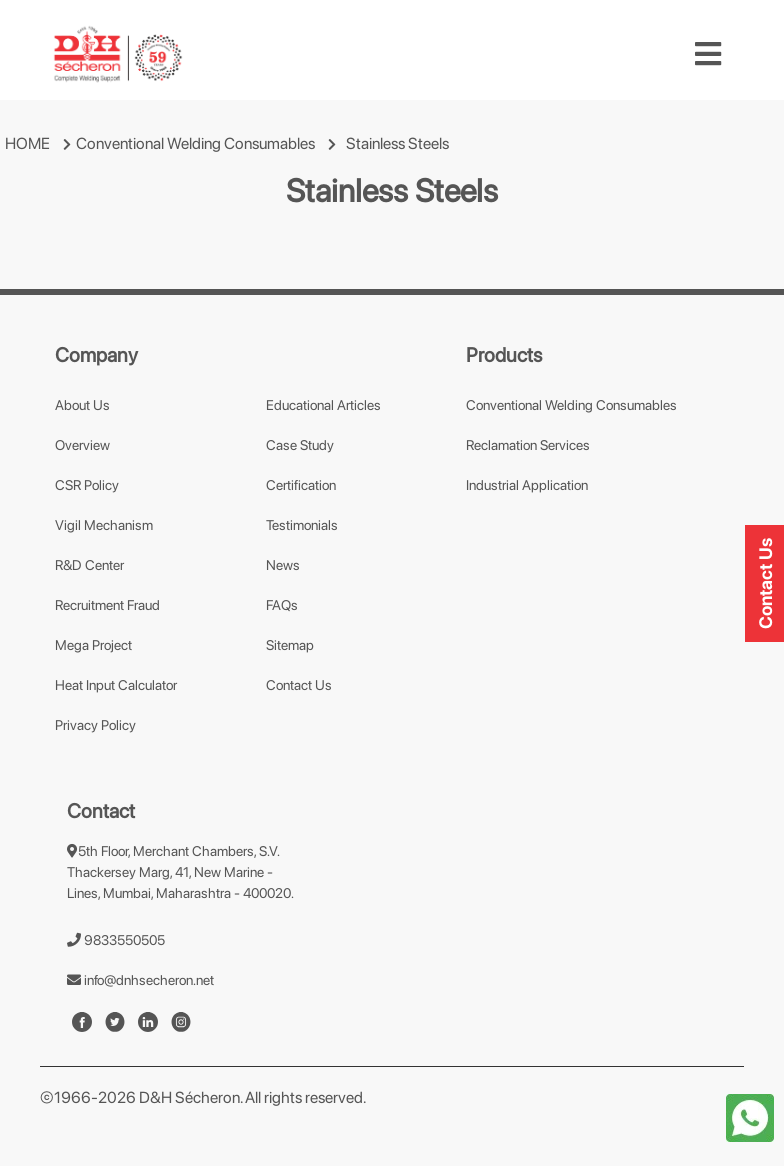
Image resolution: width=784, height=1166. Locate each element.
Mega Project (93, 645)
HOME (27, 143)
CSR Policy (87, 485)
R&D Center (89, 565)
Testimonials (302, 525)
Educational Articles (323, 405)
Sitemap (290, 645)
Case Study (300, 445)
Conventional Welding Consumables (195, 143)
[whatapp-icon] (750, 1116)
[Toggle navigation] (708, 54)
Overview (82, 445)
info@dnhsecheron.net (140, 980)
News (283, 565)
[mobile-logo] (118, 53)
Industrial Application (527, 485)
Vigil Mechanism (104, 525)
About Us (82, 405)
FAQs (282, 605)
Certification (301, 485)
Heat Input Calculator (116, 685)
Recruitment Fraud (107, 605)
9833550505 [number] (116, 940)
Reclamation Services (528, 445)
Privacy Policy (95, 725)
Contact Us (299, 685)
